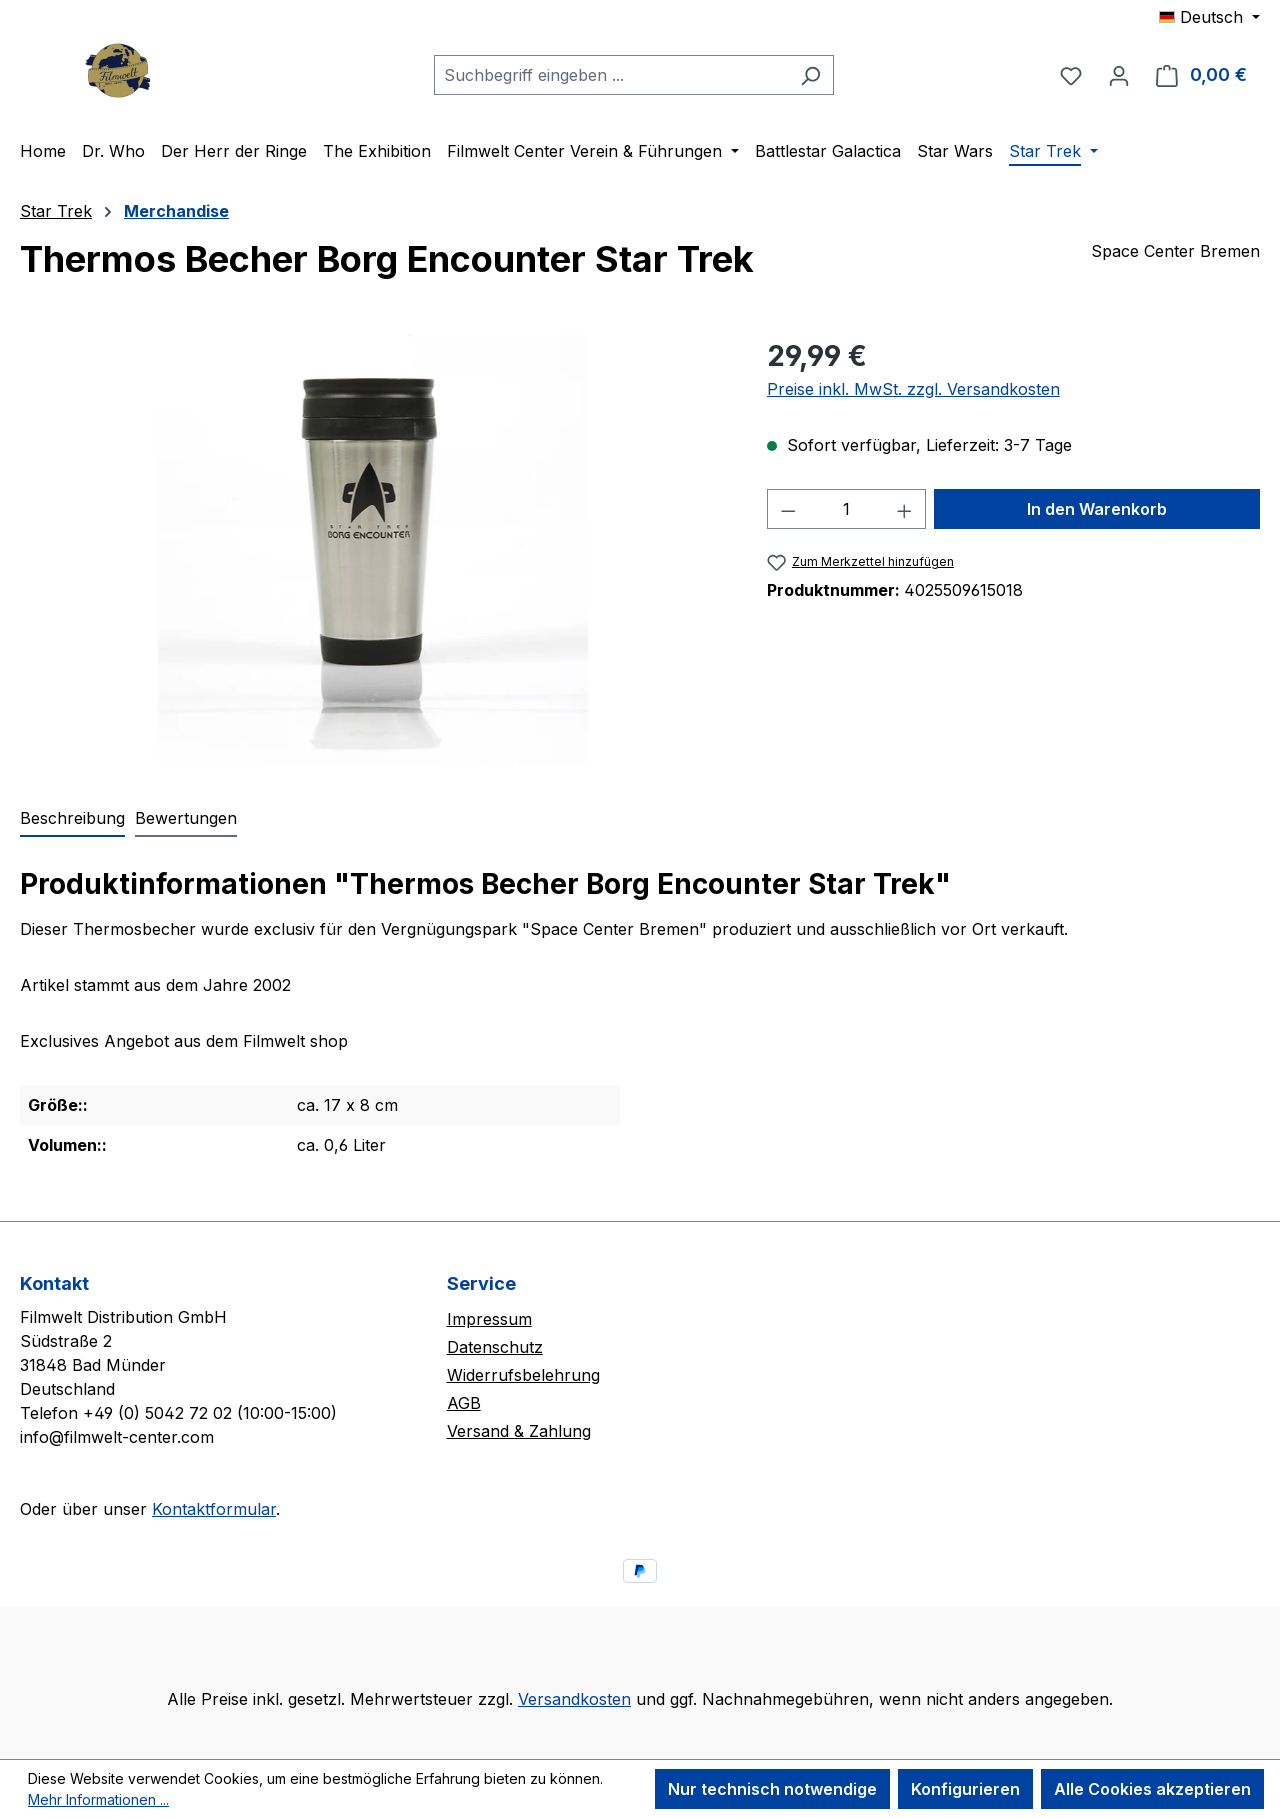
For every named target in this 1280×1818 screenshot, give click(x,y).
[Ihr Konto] (1119, 75)
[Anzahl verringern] (788, 509)
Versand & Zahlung (519, 1431)
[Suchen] (810, 75)
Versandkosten (574, 1699)
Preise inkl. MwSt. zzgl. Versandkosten (913, 389)
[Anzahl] (846, 509)
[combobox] (611, 75)
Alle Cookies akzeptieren (1152, 1789)
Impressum (489, 1319)
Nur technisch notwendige (772, 1789)
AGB (464, 1403)
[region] (373, 550)
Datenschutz (495, 1347)
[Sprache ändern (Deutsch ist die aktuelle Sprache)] (1209, 17)
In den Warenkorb (1097, 509)
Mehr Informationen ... (98, 1799)
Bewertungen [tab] (186, 818)
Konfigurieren (965, 1789)
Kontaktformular (214, 1509)
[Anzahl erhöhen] (905, 509)
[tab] (72, 819)
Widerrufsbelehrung (523, 1375)
